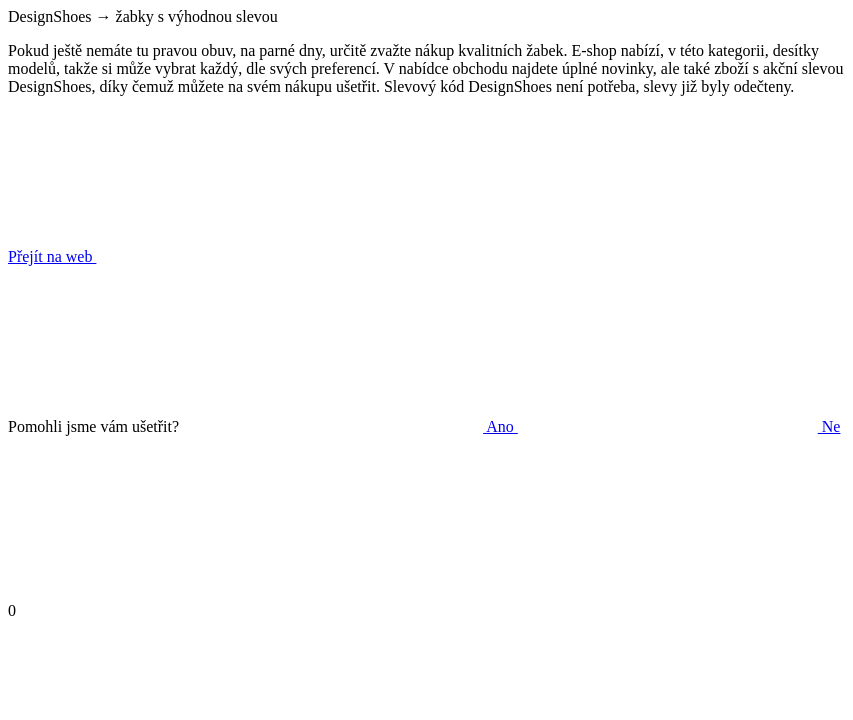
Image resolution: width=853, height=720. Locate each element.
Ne (679, 426)
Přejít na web (202, 256)
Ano (350, 426)
